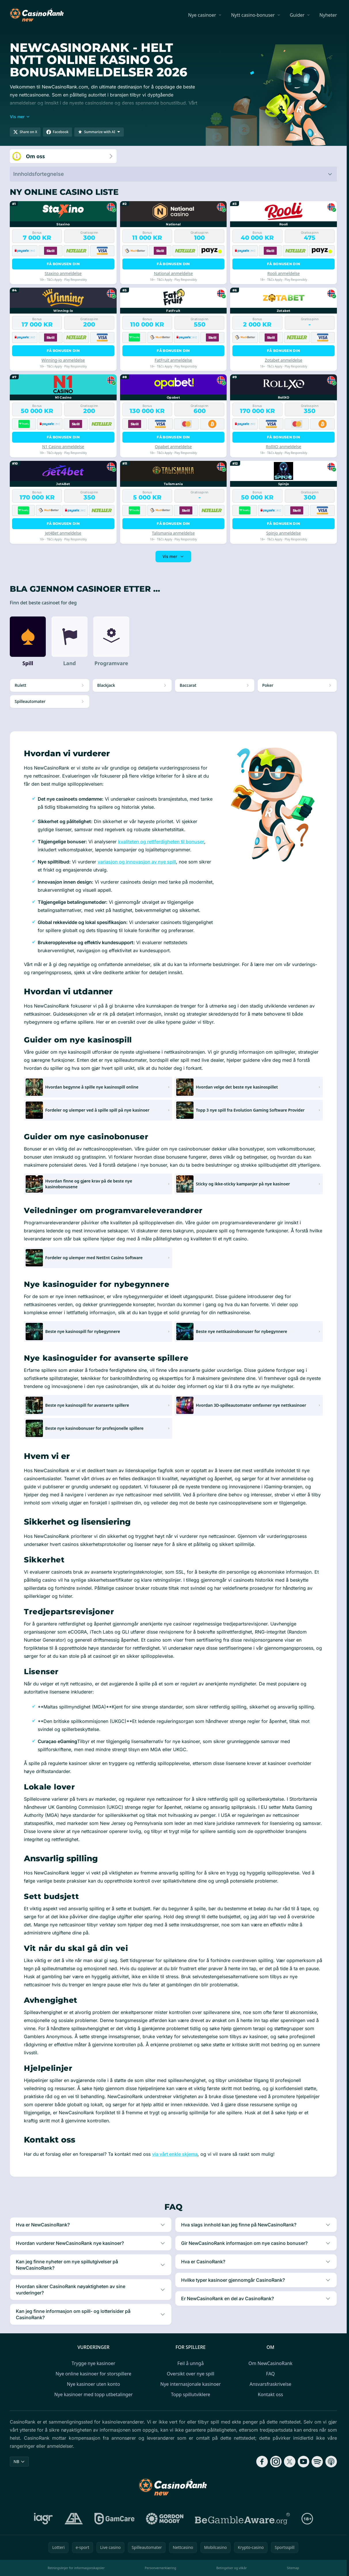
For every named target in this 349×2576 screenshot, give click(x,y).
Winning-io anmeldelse (63, 360)
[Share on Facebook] (57, 132)
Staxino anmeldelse (63, 273)
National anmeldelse (173, 273)
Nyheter (328, 15)
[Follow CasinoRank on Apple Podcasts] (331, 2461)
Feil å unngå (190, 2363)
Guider (297, 15)
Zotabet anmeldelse (283, 360)
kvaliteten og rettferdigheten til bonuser (161, 841)
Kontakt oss (270, 2394)
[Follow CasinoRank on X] (289, 2461)
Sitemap (293, 2568)
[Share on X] (25, 132)
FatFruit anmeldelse (173, 360)
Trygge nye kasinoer (93, 2363)
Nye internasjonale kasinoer (190, 2384)
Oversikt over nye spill (190, 2374)
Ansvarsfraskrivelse (270, 2384)
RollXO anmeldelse (283, 446)
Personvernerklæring (160, 2568)
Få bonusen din (63, 264)
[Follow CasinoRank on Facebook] (262, 2461)
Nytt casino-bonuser (253, 15)
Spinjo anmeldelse (283, 533)
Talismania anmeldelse (173, 533)
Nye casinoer (202, 15)
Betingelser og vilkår (231, 2568)
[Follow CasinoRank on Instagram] (276, 2461)
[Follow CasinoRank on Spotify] (317, 2461)
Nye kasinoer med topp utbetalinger (93, 2394)
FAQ (270, 2374)
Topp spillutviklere (190, 2394)
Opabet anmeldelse (173, 446)
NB (19, 2461)
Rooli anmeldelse (283, 273)
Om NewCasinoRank (271, 2363)
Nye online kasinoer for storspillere (93, 2374)
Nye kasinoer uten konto (93, 2384)
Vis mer (173, 556)
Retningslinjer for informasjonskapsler (76, 2568)
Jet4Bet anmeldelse (63, 533)
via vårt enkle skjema (175, 2154)
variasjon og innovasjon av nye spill (137, 862)
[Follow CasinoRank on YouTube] (303, 2461)
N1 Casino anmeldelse (63, 446)
